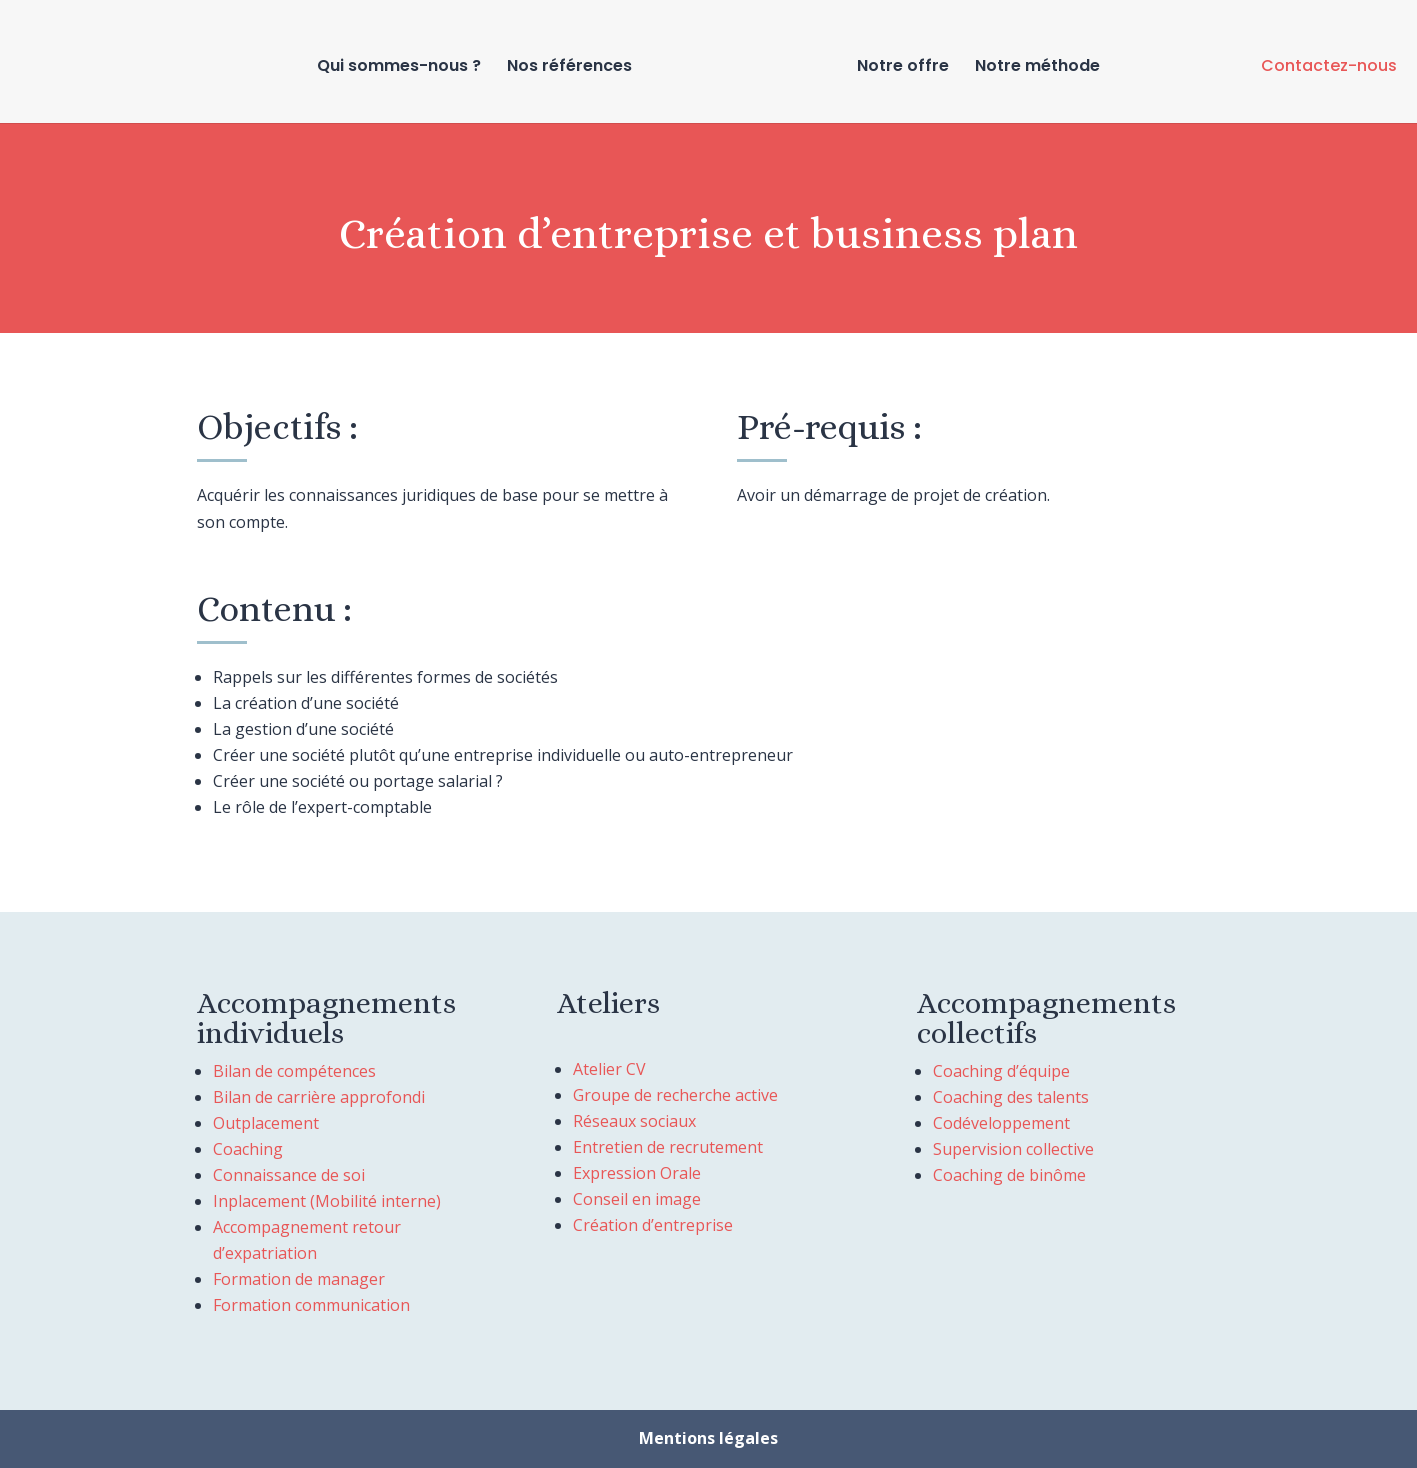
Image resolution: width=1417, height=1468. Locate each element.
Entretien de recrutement (668, 1147)
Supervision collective (1013, 1149)
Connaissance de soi (289, 1175)
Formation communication (311, 1305)
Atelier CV (609, 1069)
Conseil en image (637, 1199)
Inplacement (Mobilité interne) (327, 1201)
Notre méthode (1037, 68)
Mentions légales (708, 1438)
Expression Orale (637, 1173)
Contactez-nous (1329, 65)
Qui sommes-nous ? (399, 68)
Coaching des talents (1011, 1097)
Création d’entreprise (653, 1225)
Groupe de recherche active (675, 1095)
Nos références (569, 68)
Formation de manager (299, 1279)
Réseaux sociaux (634, 1121)
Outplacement (266, 1123)
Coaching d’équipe (1001, 1071)
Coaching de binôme (1009, 1175)
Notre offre (903, 68)
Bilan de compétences (294, 1071)
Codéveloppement (1001, 1123)
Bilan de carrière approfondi (319, 1097)
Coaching (248, 1149)
